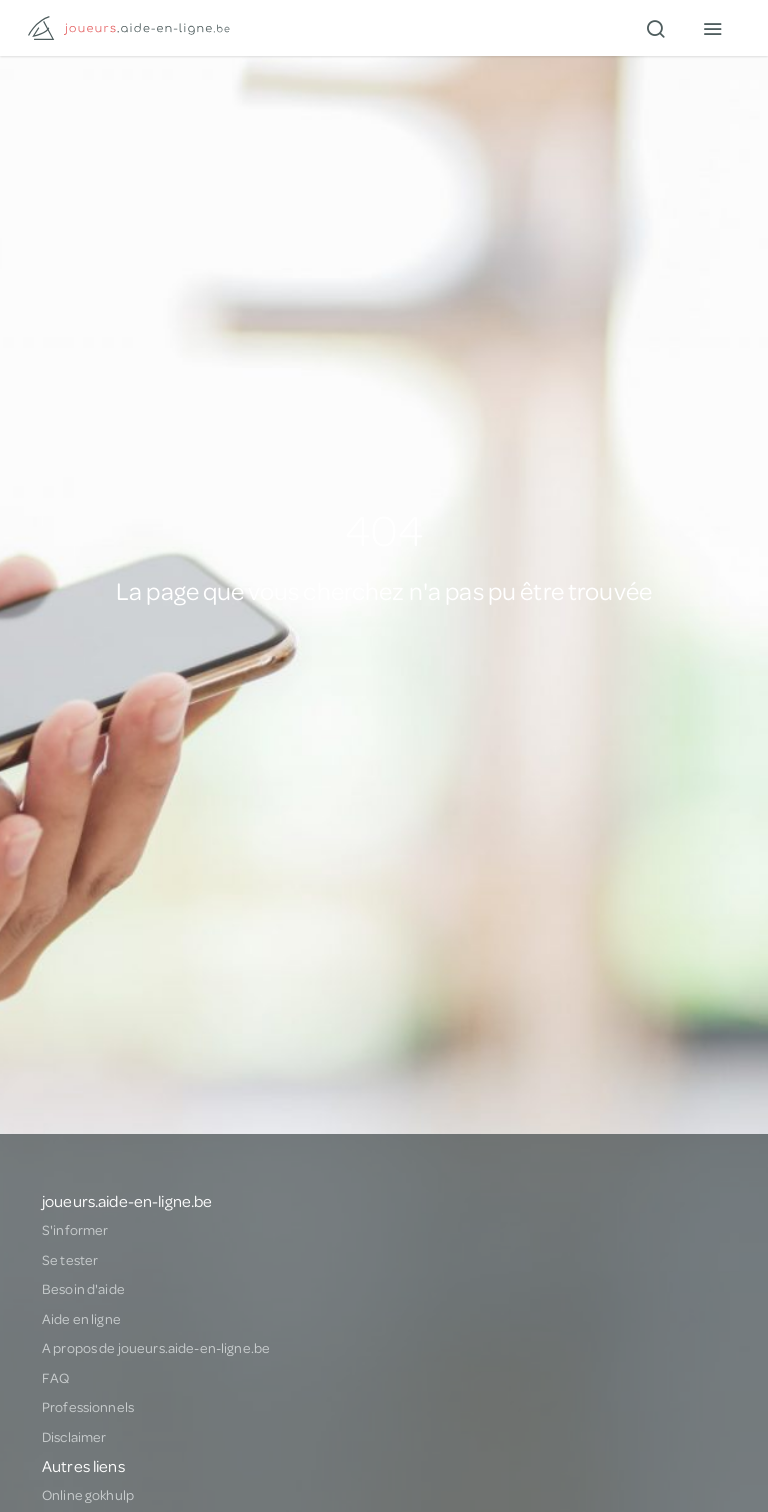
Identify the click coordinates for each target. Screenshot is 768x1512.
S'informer (75, 1230)
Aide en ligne (81, 1319)
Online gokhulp (88, 1495)
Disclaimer (74, 1437)
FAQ (55, 1378)
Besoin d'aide (83, 1289)
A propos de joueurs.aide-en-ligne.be (156, 1348)
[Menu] (712, 28)
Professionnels (88, 1407)
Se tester (70, 1260)
